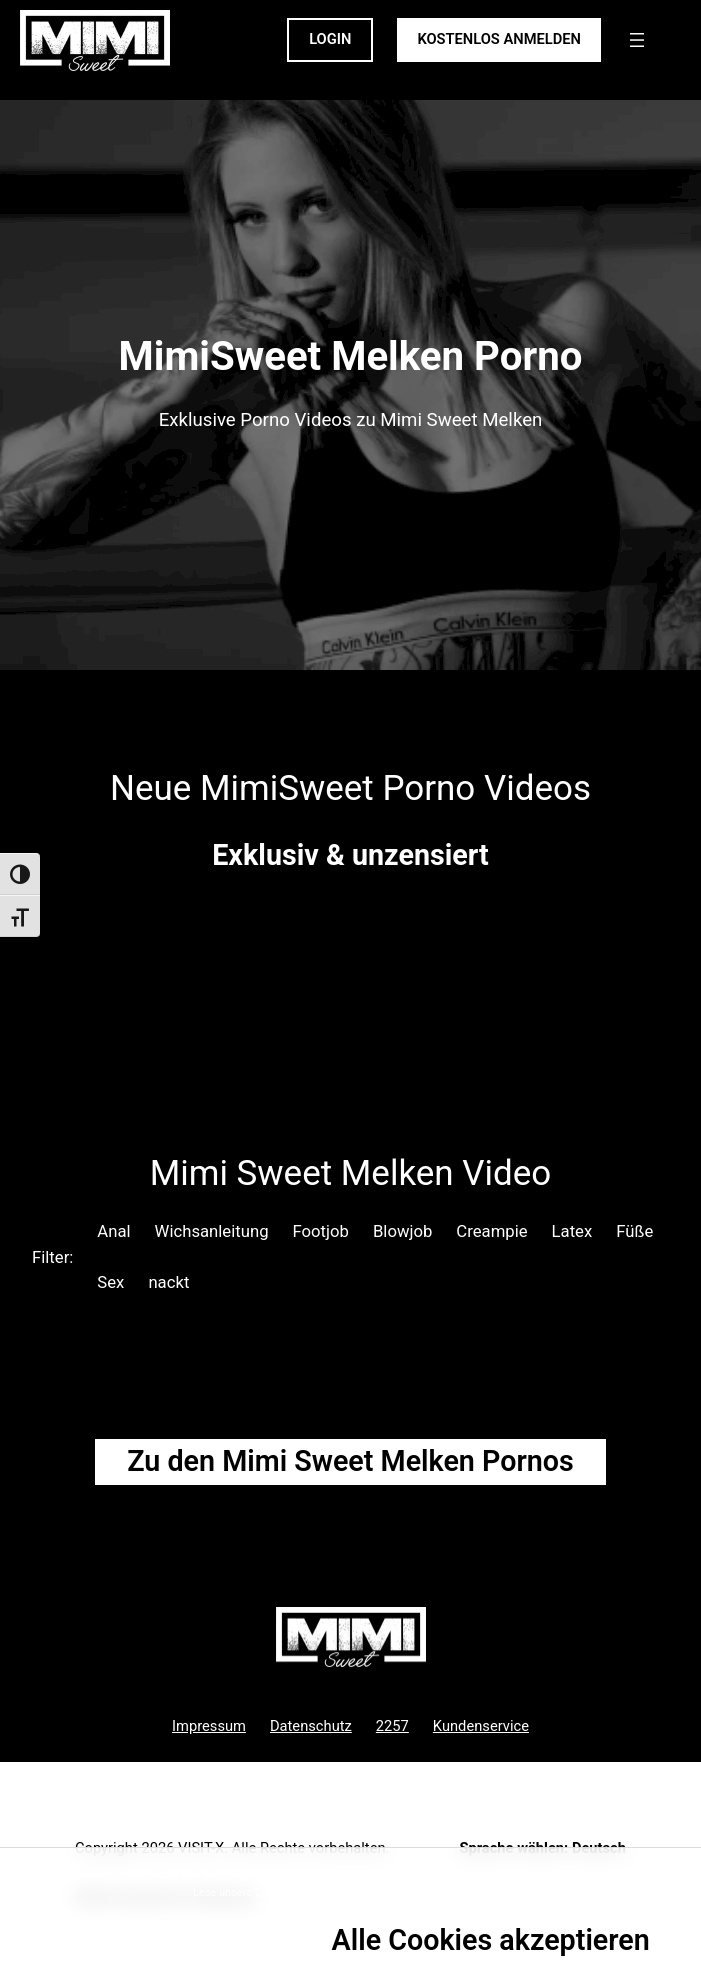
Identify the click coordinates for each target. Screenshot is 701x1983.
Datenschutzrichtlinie (306, 1892)
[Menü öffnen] (637, 40)
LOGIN (330, 39)
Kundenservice (481, 1726)
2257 (392, 1726)
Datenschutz (311, 1726)
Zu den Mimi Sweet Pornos (350, 1461)
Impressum (209, 1726)
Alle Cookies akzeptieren (491, 1940)
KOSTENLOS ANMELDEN (499, 39)
